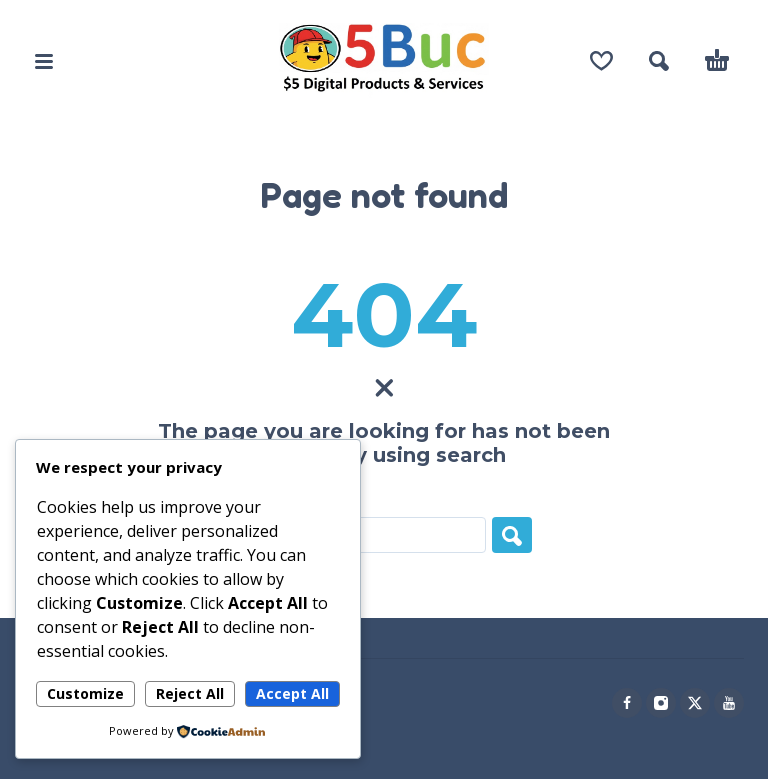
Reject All (190, 693)
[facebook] (627, 703)
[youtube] (729, 703)
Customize (85, 693)
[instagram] (661, 703)
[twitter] (695, 703)
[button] (44, 61)
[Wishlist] (601, 61)
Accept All (292, 693)
